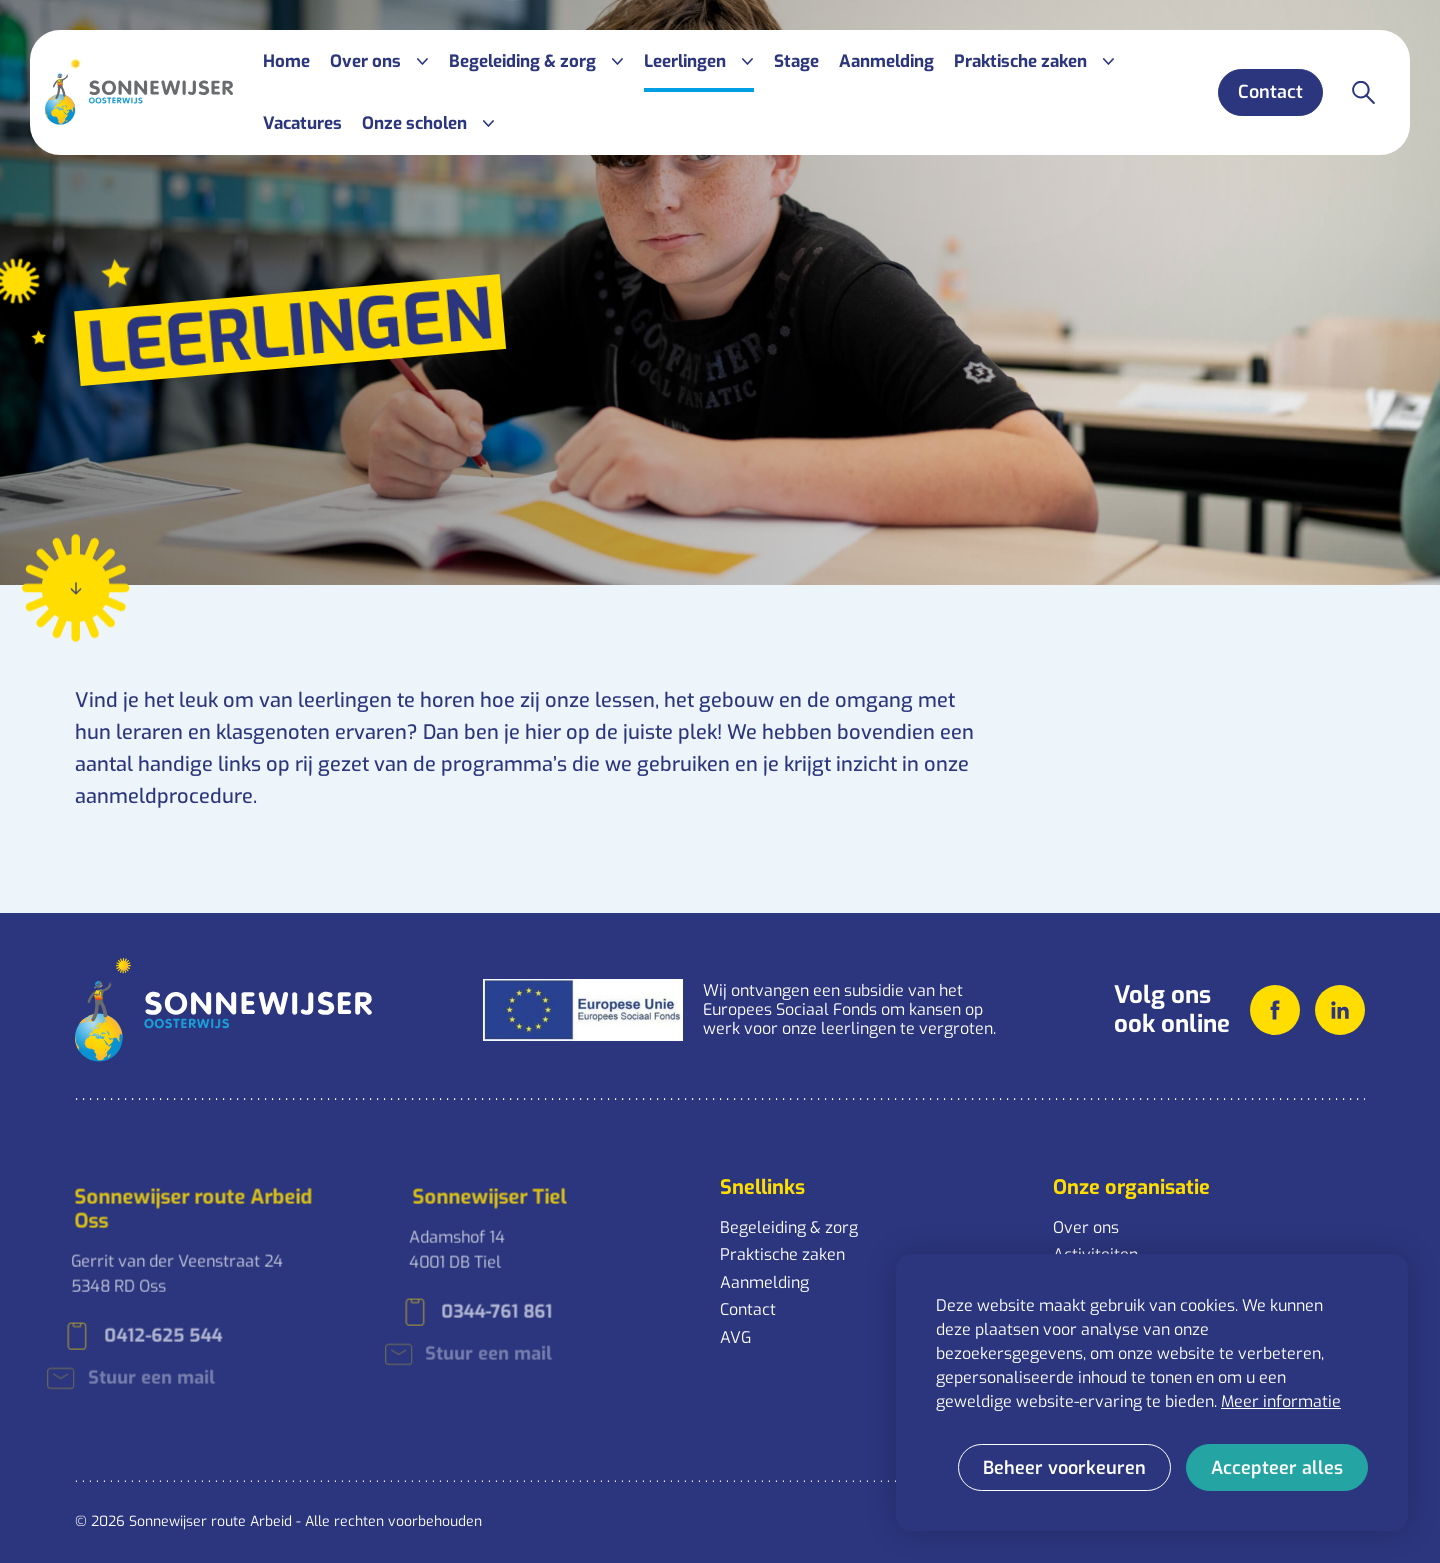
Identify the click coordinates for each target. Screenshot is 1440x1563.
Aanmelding (764, 1282)
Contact (748, 1309)
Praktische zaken (782, 1254)
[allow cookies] (1277, 1467)
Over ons (1086, 1227)
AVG (735, 1337)
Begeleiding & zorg (789, 1227)
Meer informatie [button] (1281, 1401)
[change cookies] (1064, 1467)
